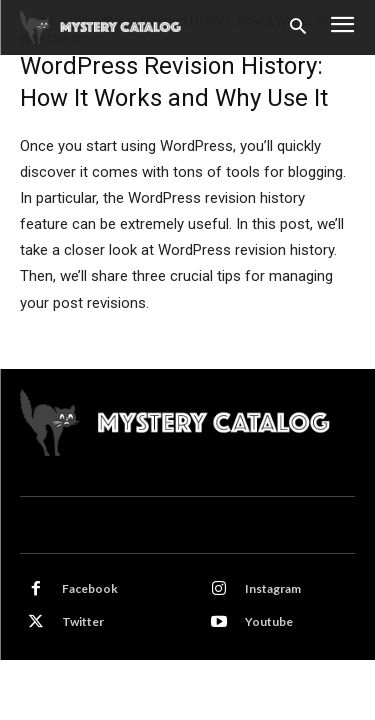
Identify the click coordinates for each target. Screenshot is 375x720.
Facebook (90, 588)
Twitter (83, 621)
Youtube (269, 621)
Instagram (273, 588)
